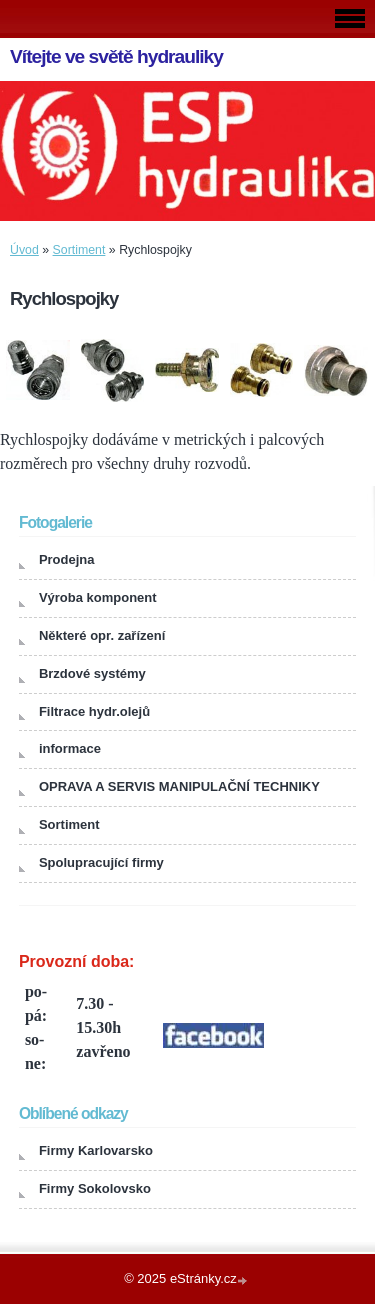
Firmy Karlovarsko (96, 1150)
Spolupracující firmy (101, 862)
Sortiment (79, 250)
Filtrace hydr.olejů (94, 711)
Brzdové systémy (92, 673)
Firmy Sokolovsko (95, 1188)
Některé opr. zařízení (102, 635)
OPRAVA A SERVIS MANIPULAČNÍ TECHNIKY (179, 786)
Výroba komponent (98, 597)
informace (70, 748)
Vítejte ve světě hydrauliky (116, 56)
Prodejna (67, 559)
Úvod (24, 250)
